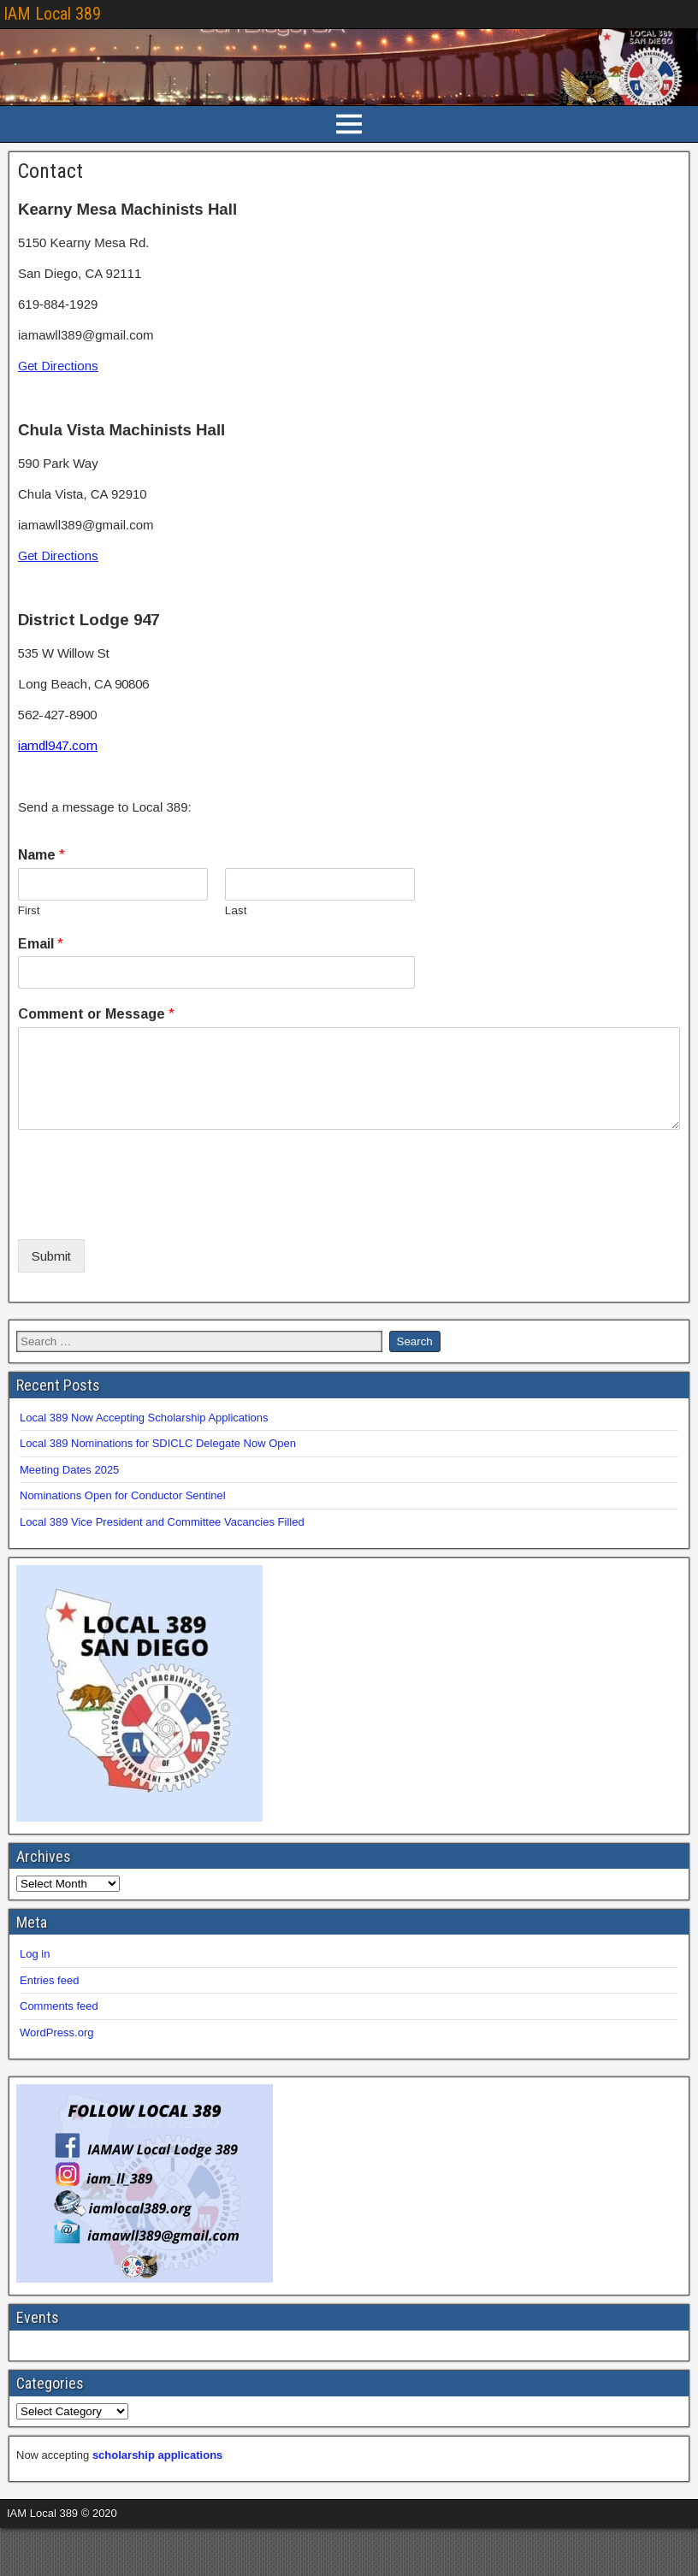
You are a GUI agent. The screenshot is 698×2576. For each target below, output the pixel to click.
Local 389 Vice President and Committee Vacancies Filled (162, 1521)
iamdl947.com (58, 745)
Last (235, 910)
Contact (50, 171)
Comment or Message (96, 1014)
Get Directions (58, 365)
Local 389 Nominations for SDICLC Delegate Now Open (158, 1443)
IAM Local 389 (52, 13)
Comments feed (59, 2006)
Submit (51, 1256)
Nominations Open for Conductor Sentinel (123, 1495)
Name (41, 855)
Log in (35, 1953)
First (28, 910)
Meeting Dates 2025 (69, 1469)
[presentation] (148, 1211)
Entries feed (49, 1980)
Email (40, 943)
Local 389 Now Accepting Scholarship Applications (144, 1417)
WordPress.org (56, 2032)
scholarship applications (157, 2455)
